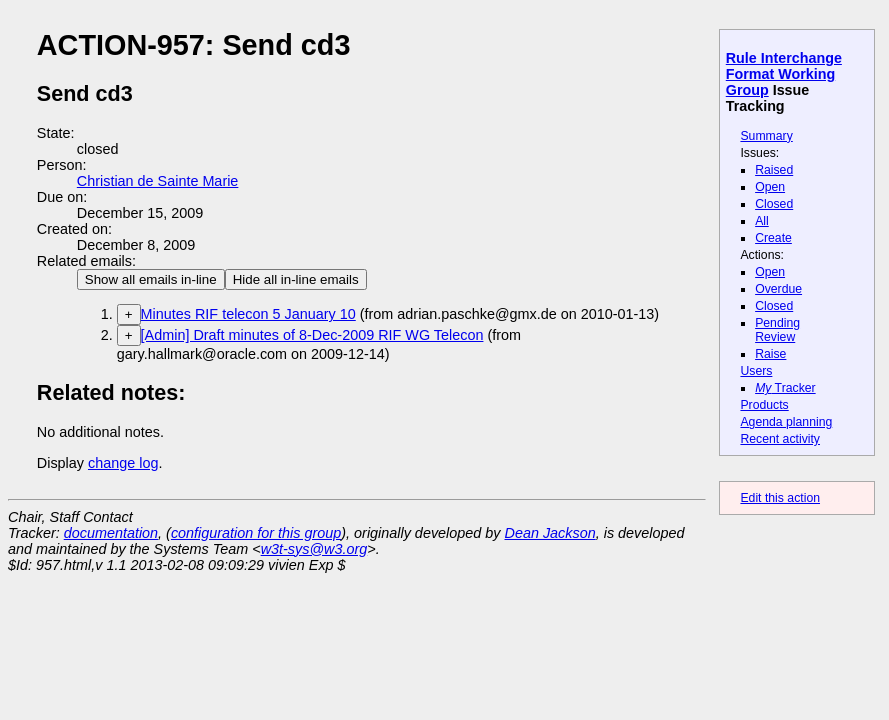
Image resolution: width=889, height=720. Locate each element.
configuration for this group (256, 533)
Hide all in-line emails (296, 279)
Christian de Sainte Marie (158, 181)
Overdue (778, 289)
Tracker (785, 388)
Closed (774, 204)
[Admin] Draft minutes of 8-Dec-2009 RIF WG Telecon (312, 335)
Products (764, 405)
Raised (774, 170)
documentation (111, 533)
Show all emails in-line (151, 279)
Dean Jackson (550, 533)
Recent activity (780, 439)
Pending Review (777, 330)
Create (773, 238)
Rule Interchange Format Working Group (784, 74)
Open (770, 187)
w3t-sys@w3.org (314, 549)
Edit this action (780, 498)
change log (123, 463)
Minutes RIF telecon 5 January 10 (248, 314)
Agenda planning (786, 422)
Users (756, 371)
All (762, 221)
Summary (766, 136)
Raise (770, 354)
